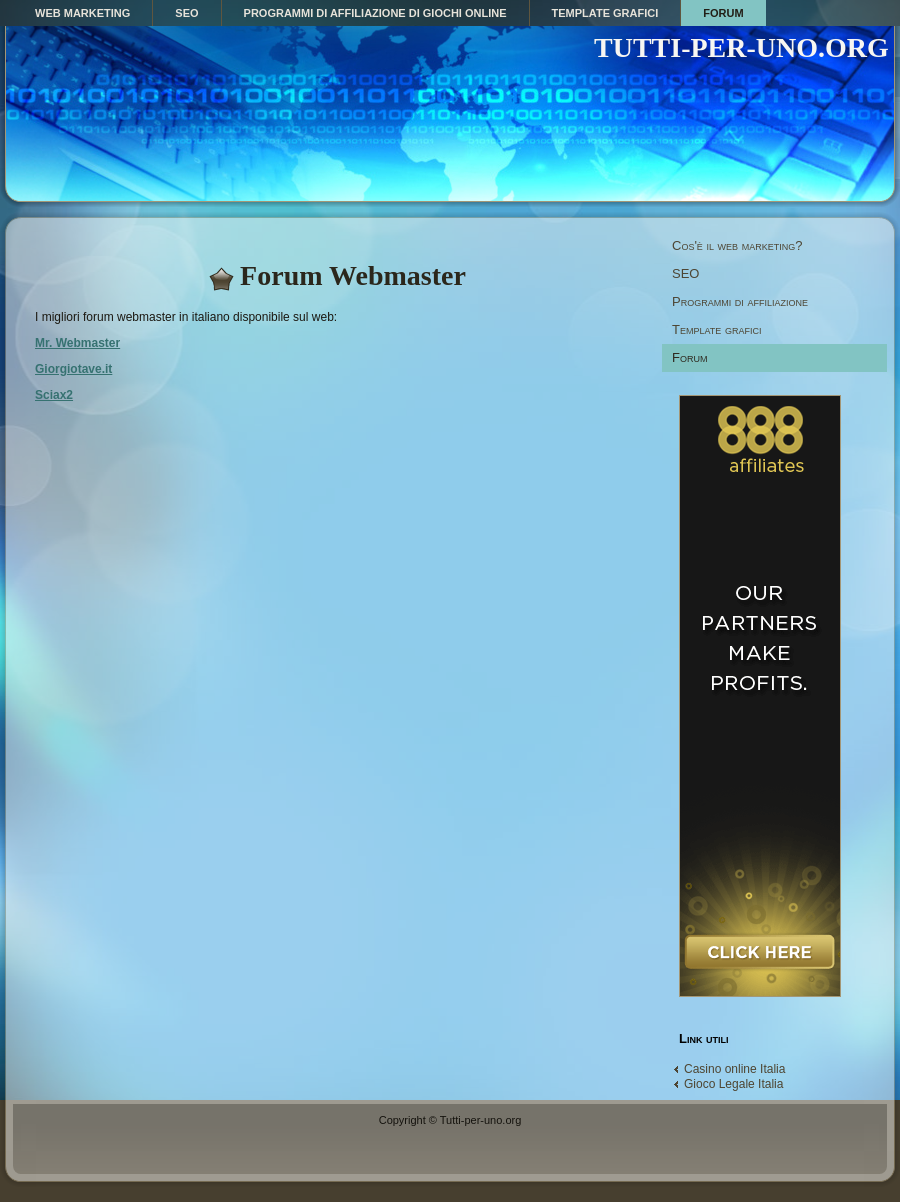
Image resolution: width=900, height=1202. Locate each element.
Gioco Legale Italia (733, 1084)
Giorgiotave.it (73, 369)
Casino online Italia (734, 1069)
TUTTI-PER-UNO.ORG (741, 47)
